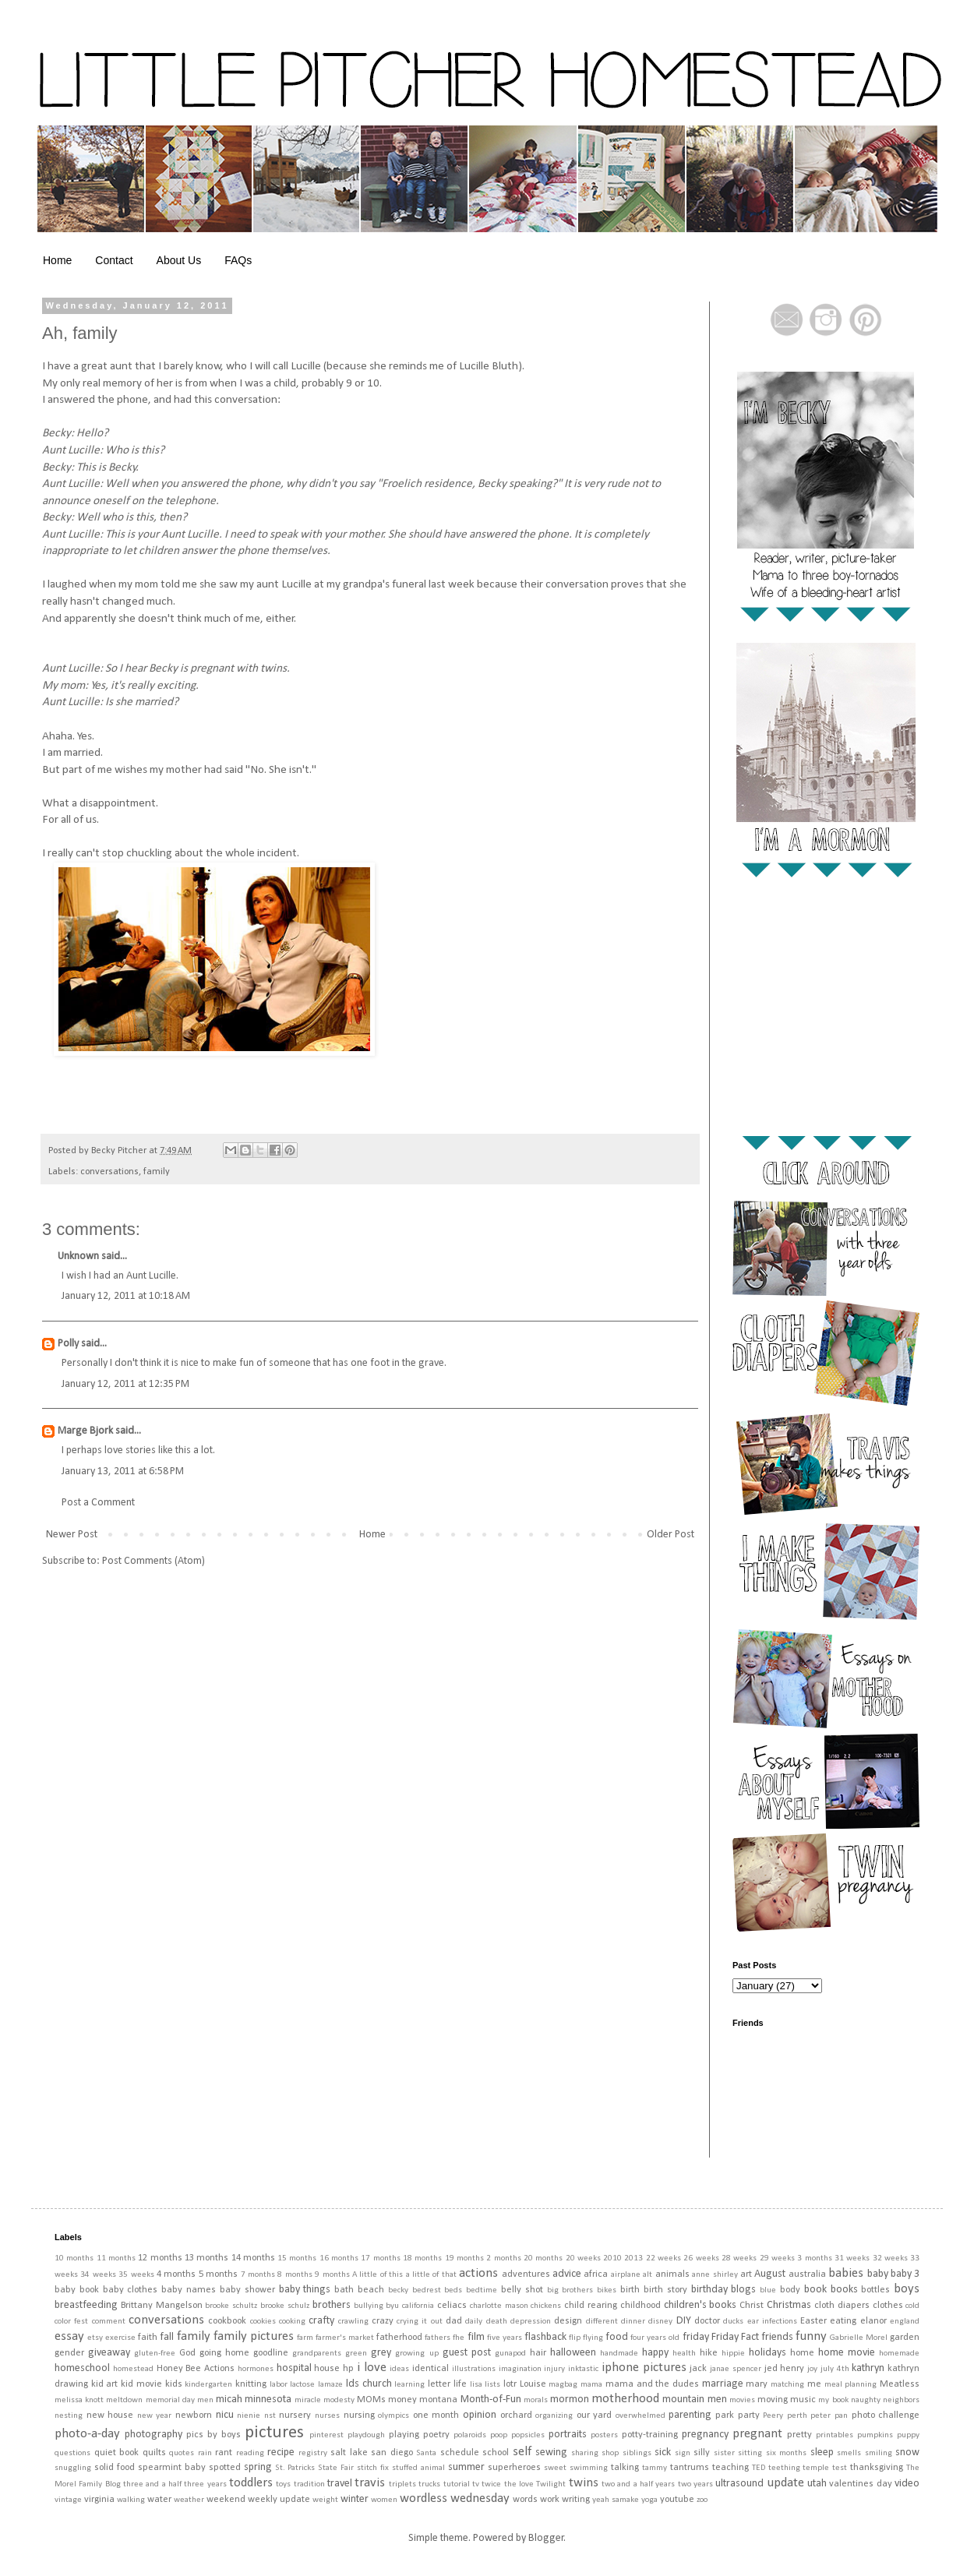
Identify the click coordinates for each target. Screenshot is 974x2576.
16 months (338, 2258)
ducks (733, 2321)
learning (409, 2384)
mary (757, 2384)
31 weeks (852, 2258)
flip (575, 2338)
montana (438, 2400)
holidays (767, 2353)
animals (672, 2274)
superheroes (514, 2467)
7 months (258, 2275)
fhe (458, 2338)
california (418, 2306)
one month (436, 2415)
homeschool (82, 2368)
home (802, 2353)
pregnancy (705, 2434)
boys (906, 2288)
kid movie (141, 2384)
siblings (637, 2453)
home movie (846, 2353)
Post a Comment (98, 1503)
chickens (546, 2306)
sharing (584, 2453)
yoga (649, 2500)
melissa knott (79, 2400)
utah (817, 2484)
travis (370, 2483)
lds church (369, 2384)
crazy (382, 2321)
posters (604, 2435)
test (839, 2468)
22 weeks (663, 2258)
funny (811, 2336)
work (549, 2499)
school (495, 2453)
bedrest (426, 2290)
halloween (573, 2353)
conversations (109, 1172)
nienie (248, 2416)
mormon (569, 2399)
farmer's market (345, 2338)
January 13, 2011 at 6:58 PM (123, 1471)
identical (430, 2368)
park (724, 2415)
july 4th (834, 2369)
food (616, 2337)
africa (596, 2274)
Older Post (670, 1534)
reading (250, 2453)
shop (610, 2453)
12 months (160, 2258)
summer (466, 2467)
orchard (516, 2415)
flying (593, 2338)
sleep (822, 2452)
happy (655, 2353)
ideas (399, 2369)
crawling (353, 2321)
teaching (730, 2467)
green (356, 2353)
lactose (302, 2384)
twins (583, 2483)
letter (439, 2384)
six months (786, 2453)
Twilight (551, 2484)
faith (147, 2337)
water (159, 2499)
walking (131, 2500)
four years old (654, 2338)
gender (69, 2353)
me (814, 2384)
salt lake (349, 2453)
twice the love (508, 2484)
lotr (510, 2384)
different (602, 2321)
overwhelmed (640, 2416)
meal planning (850, 2384)
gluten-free (154, 2353)
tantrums (689, 2467)
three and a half (152, 2484)
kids (173, 2384)
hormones (255, 2369)
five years (504, 2338)
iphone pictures (644, 2367)
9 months (332, 2275)
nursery (295, 2415)
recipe (281, 2452)
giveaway (109, 2353)
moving (772, 2400)
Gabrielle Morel (859, 2338)
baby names (188, 2290)
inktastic (583, 2369)
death (496, 2321)
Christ (751, 2305)
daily (473, 2321)
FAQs (238, 260)
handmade (619, 2353)
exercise (120, 2338)
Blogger (546, 2538)
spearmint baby (172, 2467)
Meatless (899, 2384)
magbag (563, 2384)
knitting (250, 2384)
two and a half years (638, 2484)
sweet (555, 2468)
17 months (380, 2258)
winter (355, 2499)
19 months (464, 2258)
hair (538, 2353)
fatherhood (399, 2337)
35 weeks (136, 2275)
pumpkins (875, 2435)
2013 (633, 2258)
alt (647, 2275)
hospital (294, 2368)
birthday (709, 2289)
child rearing (590, 2305)
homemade (899, 2353)
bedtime (481, 2290)
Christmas (789, 2305)
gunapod (510, 2353)
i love (371, 2367)
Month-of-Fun (491, 2399)
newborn (193, 2415)
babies (845, 2273)
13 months (206, 2258)
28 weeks (739, 2258)
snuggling (73, 2468)
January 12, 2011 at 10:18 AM (126, 1296)
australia (807, 2274)
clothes (888, 2305)
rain (205, 2453)
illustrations (474, 2369)
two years (695, 2484)
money (402, 2400)
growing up (416, 2353)
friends (777, 2337)
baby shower (247, 2290)
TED (758, 2468)
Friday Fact (735, 2337)
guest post (467, 2353)
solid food (114, 2467)
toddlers (251, 2483)
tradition (309, 2484)
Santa (426, 2453)
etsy (95, 2338)
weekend (225, 2499)
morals (536, 2400)
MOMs (371, 2400)
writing (576, 2499)
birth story (665, 2290)
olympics (393, 2416)
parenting (690, 2415)
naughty (865, 2400)
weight (325, 2500)
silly (701, 2453)
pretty (799, 2435)
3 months (814, 2258)
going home (224, 2353)
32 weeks (890, 2258)
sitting (750, 2453)
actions (478, 2273)
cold (912, 2306)
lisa (476, 2384)
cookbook (227, 2321)
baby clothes (130, 2290)
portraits (568, 2434)
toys (283, 2484)
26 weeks (700, 2258)
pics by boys (213, 2435)
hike (709, 2353)
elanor (873, 2321)
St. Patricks (295, 2468)
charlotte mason (499, 2306)
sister (724, 2453)
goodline (270, 2353)
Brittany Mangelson (162, 2305)
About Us (179, 260)
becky (398, 2290)
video (907, 2484)
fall (167, 2337)
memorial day (170, 2400)
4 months (176, 2274)
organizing (554, 2416)
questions (72, 2453)
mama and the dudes (652, 2384)
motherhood (625, 2398)
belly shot (522, 2290)
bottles (875, 2290)
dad (454, 2321)
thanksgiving (876, 2467)
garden (904, 2337)
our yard (594, 2415)
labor (279, 2384)
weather (189, 2500)
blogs (743, 2289)
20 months (543, 2258)
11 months (116, 2258)
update (785, 2483)
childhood (640, 2305)
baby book (77, 2290)
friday (696, 2337)
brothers (331, 2305)
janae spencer (735, 2369)
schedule (459, 2453)
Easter (813, 2321)
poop (498, 2435)
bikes (606, 2290)
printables (834, 2435)
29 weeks (777, 2258)
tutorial (456, 2484)
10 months (74, 2258)
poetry (436, 2435)
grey (381, 2353)
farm (305, 2338)
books (844, 2289)
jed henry (784, 2368)
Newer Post (71, 1534)
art (746, 2274)
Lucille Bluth (488, 366)
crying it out (420, 2321)
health (684, 2353)
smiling (878, 2453)
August (769, 2274)
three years (205, 2484)
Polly (68, 1344)
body (790, 2290)
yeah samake (615, 2500)
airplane (626, 2275)
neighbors (901, 2400)
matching (787, 2384)
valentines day (860, 2484)
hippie (733, 2353)
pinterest (326, 2435)
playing (404, 2435)
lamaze (330, 2384)
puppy (908, 2435)
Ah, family (80, 333)
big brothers (570, 2290)
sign (682, 2453)
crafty (321, 2321)
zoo (702, 2500)
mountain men (694, 2399)
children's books (700, 2305)
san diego (392, 2453)
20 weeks (583, 2258)
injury (554, 2369)
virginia (99, 2499)
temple (816, 2468)
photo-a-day (87, 2433)
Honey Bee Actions (196, 2368)
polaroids (469, 2435)
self (522, 2451)
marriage (722, 2384)
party (749, 2415)
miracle (308, 2400)
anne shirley (714, 2275)
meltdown (124, 2400)
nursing (359, 2415)
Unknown (78, 1256)
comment (108, 2321)
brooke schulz (284, 2306)
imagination (520, 2369)
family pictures (254, 2336)
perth (797, 2416)
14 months (253, 2258)
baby (877, 2274)
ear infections (772, 2321)
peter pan (829, 2416)
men (205, 2400)
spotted (225, 2467)
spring (258, 2467)
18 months (422, 2258)
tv (475, 2484)
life (460, 2384)
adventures (526, 2274)
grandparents (316, 2353)
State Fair (336, 2468)
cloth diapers (842, 2305)
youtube (677, 2499)
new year (154, 2416)
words (525, 2499)
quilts (154, 2453)
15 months (296, 2258)
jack (698, 2368)
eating (843, 2321)
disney (660, 2321)
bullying (368, 2306)
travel (339, 2484)
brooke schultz (231, 2306)
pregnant (757, 2433)
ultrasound (739, 2484)
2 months (503, 2258)
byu (392, 2306)
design (568, 2321)
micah (229, 2399)
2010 (612, 2258)
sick (663, 2452)
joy (812, 2369)
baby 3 (905, 2274)
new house (110, 2415)
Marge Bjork (85, 1431)
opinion (479, 2415)
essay (69, 2336)
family (156, 1172)
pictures (274, 2433)
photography (153, 2434)
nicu (225, 2415)
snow (907, 2452)
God (187, 2353)
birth (630, 2290)
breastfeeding (86, 2305)
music (803, 2400)
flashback (545, 2337)
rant (223, 2453)
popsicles (528, 2435)
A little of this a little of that (404, 2275)
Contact (113, 260)
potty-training (650, 2435)
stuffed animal (418, 2468)
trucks (429, 2484)
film (476, 2337)
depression (530, 2321)
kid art (104, 2384)
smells (849, 2453)
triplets (402, 2484)
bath (344, 2290)
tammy (654, 2468)
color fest (71, 2321)
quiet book (116, 2453)
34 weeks (97, 2275)
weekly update (279, 2499)
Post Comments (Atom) (153, 1561)
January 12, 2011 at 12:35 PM (125, 1384)
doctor (707, 2321)
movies (742, 2400)
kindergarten (208, 2384)
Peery (773, 2416)
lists (492, 2384)
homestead (133, 2369)
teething (784, 2468)
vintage (68, 2500)
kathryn (868, 2368)
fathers (437, 2338)
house (327, 2368)
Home (57, 260)
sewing (551, 2452)
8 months (294, 2275)
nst (270, 2416)
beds (453, 2290)
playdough (366, 2435)
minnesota (268, 2399)
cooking (292, 2321)
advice (566, 2274)
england (904, 2321)
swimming (589, 2468)
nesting (69, 2416)
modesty (339, 2400)
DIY (683, 2321)
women (384, 2500)
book (815, 2289)
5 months (218, 2274)
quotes (181, 2453)
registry (312, 2453)
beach (371, 2290)
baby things (305, 2289)
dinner (633, 2321)
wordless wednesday (455, 2498)
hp (348, 2368)
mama (591, 2384)
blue (768, 2290)
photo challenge (886, 2415)
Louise (533, 2384)
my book (833, 2400)
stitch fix (373, 2468)
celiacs (452, 2305)
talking (625, 2467)
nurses (327, 2416)
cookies (263, 2321)
